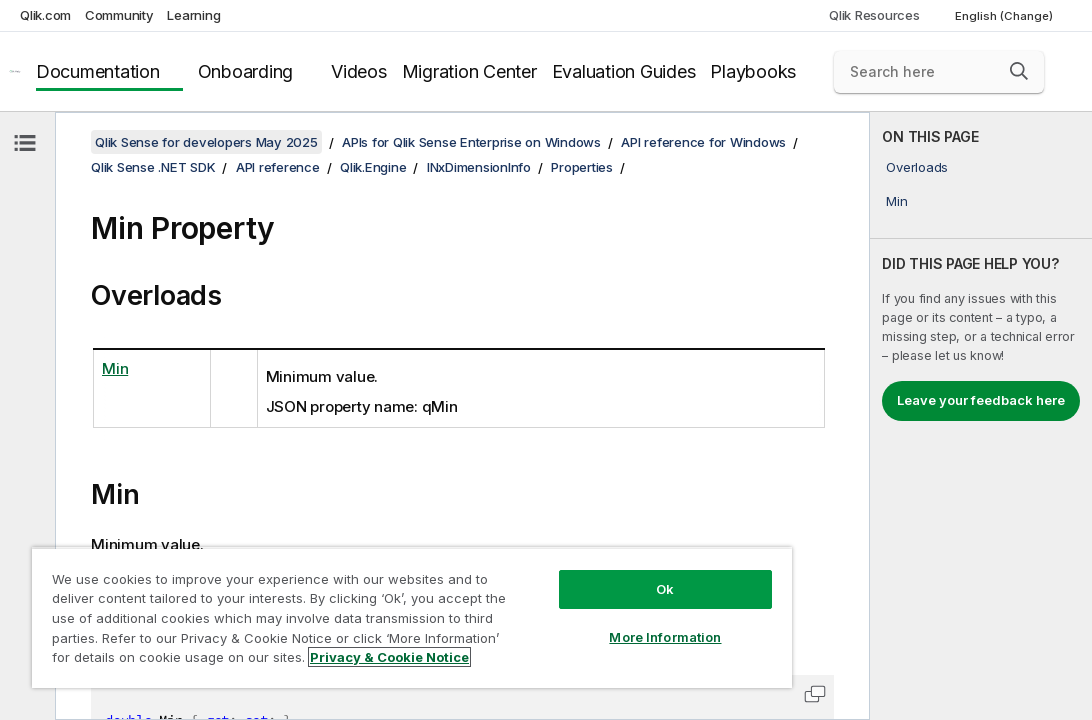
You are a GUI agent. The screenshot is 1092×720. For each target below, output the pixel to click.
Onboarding (246, 71)
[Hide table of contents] (25, 143)
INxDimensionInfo (479, 167)
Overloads (917, 167)
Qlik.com (45, 15)
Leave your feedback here (981, 400)
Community (119, 15)
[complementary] (981, 416)
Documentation (98, 71)
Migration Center (469, 71)
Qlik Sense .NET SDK (153, 167)
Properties (582, 167)
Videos (359, 71)
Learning (193, 15)
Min (896, 201)
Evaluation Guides (624, 71)
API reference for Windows (703, 142)
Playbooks (753, 71)
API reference (278, 167)
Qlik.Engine (373, 167)
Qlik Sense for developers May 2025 (206, 142)
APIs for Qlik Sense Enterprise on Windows (471, 142)
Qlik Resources (874, 15)
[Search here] (939, 72)
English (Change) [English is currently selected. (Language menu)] (1005, 16)
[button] (1019, 71)
